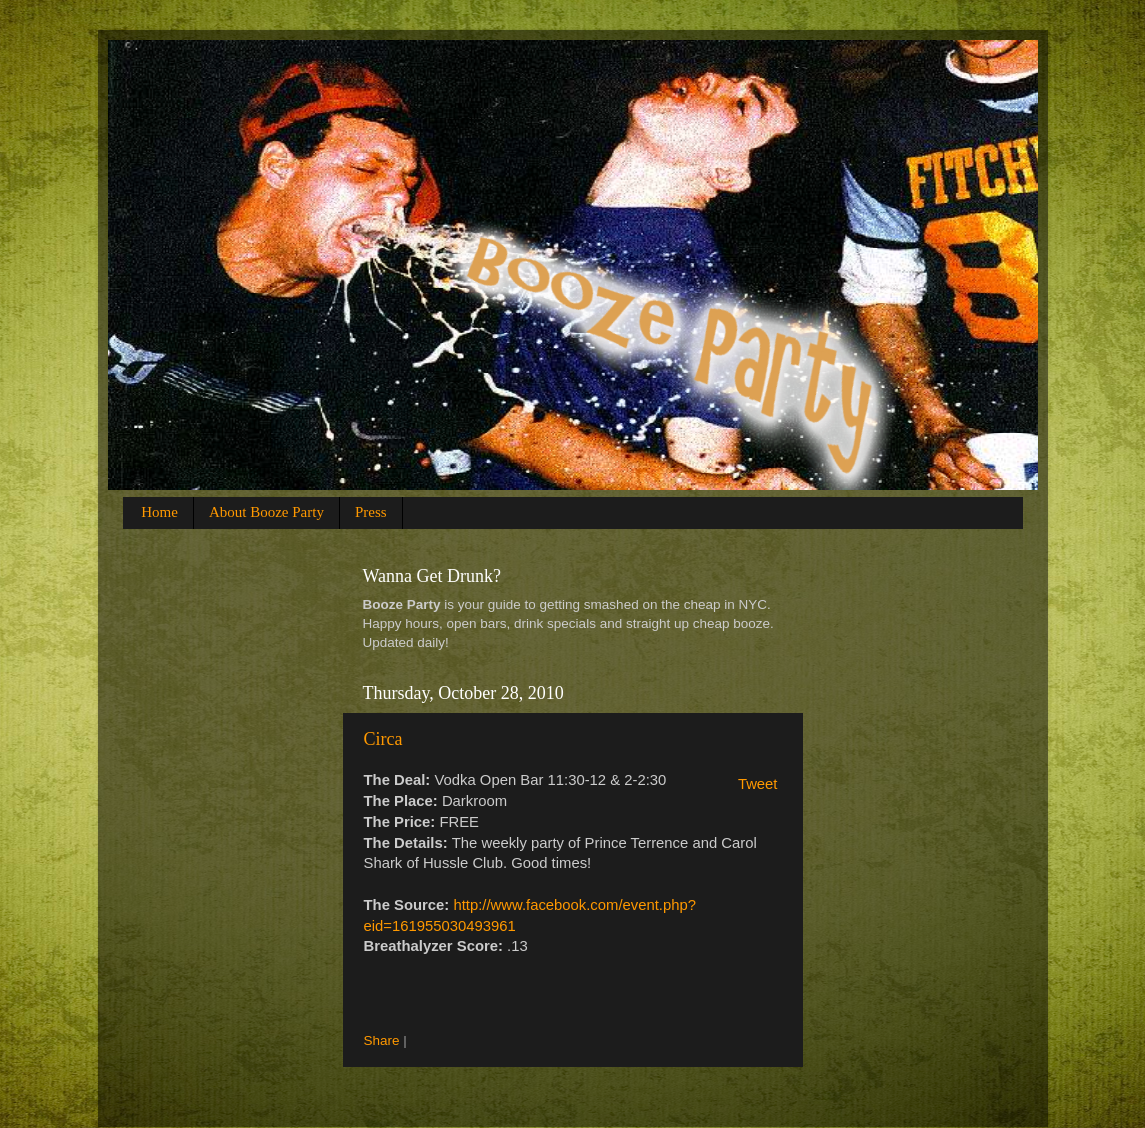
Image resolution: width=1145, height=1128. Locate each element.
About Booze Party (266, 512)
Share (382, 1040)
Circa (383, 739)
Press (371, 512)
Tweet (758, 784)
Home (159, 512)
